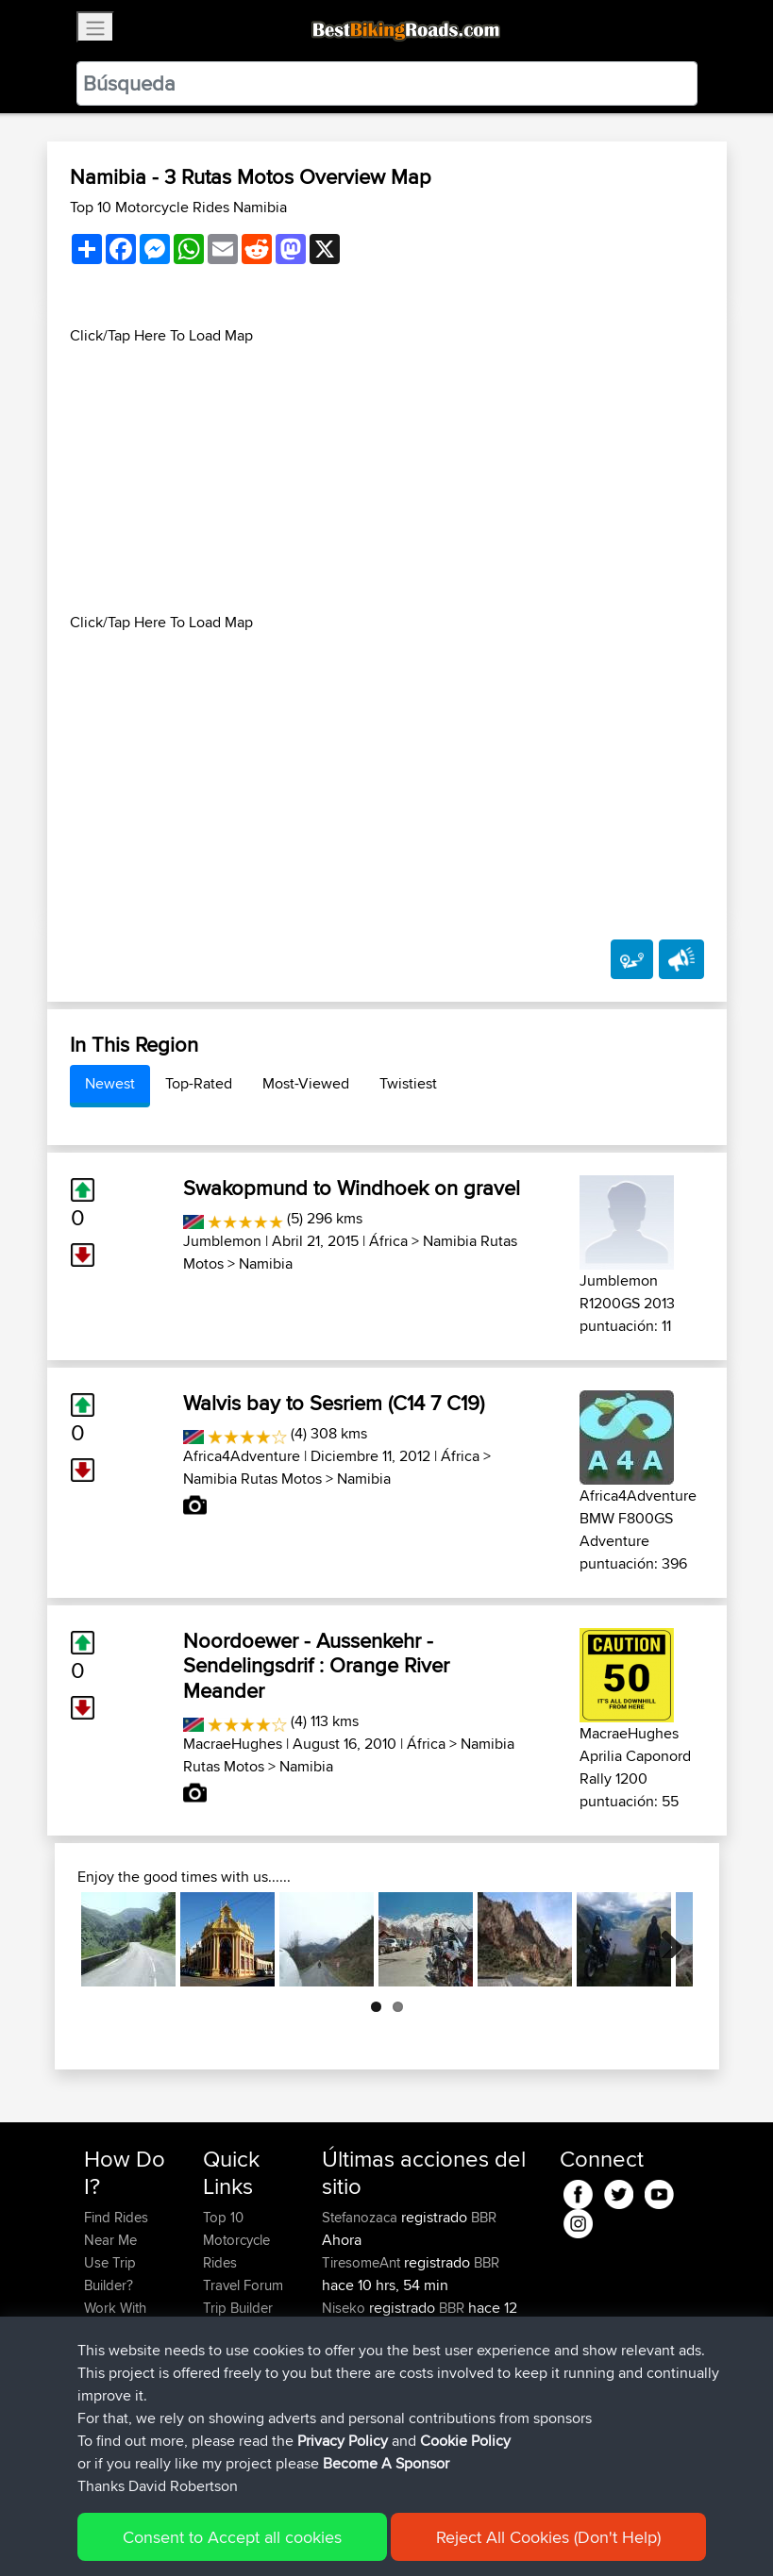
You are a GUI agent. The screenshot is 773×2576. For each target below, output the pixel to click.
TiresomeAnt (363, 2262)
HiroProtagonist (372, 2398)
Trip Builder (238, 2308)
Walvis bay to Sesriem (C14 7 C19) (333, 1403)
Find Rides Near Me (116, 2228)
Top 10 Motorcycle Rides (236, 2239)
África (388, 1241)
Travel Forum (243, 2285)
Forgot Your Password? (120, 2364)
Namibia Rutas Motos (252, 1478)
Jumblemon (222, 1241)
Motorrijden (359, 2443)
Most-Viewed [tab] (305, 1083)
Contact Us (237, 2353)
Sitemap (260, 2534)
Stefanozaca (361, 2217)
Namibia (266, 1263)
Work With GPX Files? (116, 2319)
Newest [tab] (110, 1083)
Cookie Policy (431, 2534)
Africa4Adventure (241, 1456)
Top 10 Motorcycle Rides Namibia (178, 207)
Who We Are (241, 2330)
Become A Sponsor (115, 2409)
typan (341, 2353)
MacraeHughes (232, 1743)
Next (664, 1939)
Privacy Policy (336, 2534)
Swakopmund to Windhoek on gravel (351, 1187)
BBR (483, 2217)
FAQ (96, 2443)
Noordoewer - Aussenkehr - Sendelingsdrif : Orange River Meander (316, 1665)
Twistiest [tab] (408, 1083)
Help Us (228, 2375)
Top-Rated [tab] (198, 1083)
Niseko (345, 2308)
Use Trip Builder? (110, 2273)
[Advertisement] (387, 479)
